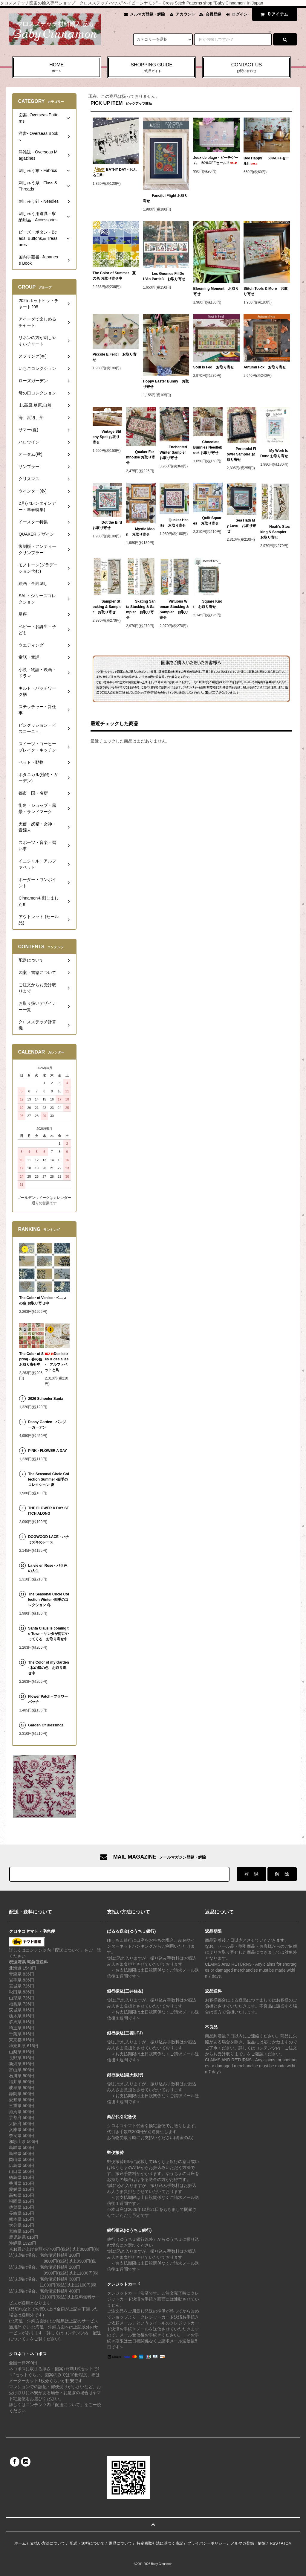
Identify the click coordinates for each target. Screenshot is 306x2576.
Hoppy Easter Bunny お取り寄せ (166, 384)
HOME (57, 68)
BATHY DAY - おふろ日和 (115, 172)
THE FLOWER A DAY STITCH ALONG (48, 1511)
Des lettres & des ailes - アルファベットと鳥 (56, 1362)
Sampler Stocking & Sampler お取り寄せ (107, 606)
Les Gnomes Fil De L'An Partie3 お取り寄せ (164, 276)
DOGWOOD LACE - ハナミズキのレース (48, 1539)
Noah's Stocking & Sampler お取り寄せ (275, 532)
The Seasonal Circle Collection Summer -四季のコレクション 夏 (48, 1479)
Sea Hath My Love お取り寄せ (241, 525)
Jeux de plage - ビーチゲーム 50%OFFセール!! (215, 160)
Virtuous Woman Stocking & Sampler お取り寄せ (174, 609)
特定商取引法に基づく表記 (160, 2543)
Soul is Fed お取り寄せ (213, 367)
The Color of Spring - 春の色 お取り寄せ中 (31, 1359)
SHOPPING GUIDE (152, 68)
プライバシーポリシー (206, 2543)
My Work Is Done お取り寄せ (274, 453)
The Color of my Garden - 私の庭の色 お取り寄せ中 (48, 1667)
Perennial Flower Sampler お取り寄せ (241, 454)
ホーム (20, 2543)
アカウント (185, 14)
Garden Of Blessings (46, 1725)
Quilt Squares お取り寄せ (207, 520)
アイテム (273, 14)
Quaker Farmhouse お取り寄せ (140, 457)
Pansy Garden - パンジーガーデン (47, 1424)
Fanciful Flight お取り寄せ (165, 198)
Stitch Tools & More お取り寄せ (266, 291)
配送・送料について (87, 2543)
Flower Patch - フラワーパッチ (48, 1699)
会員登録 (213, 14)
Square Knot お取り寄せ (207, 604)
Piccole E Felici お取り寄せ (115, 357)
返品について (120, 2543)
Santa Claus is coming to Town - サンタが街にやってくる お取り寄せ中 (48, 1633)
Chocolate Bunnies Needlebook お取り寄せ (207, 447)
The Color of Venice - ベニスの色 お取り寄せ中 (43, 1300)
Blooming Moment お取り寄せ (216, 291)
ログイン (239, 14)
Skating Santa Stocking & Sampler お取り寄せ (141, 609)
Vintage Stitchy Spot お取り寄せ (107, 436)
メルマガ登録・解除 (147, 14)
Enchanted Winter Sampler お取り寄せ (173, 452)
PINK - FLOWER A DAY (47, 1451)
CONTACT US (247, 68)
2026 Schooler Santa (45, 1399)
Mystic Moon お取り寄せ (140, 531)
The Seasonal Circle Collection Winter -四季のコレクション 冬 (48, 1599)
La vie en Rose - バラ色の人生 (47, 1568)
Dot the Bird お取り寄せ (107, 525)
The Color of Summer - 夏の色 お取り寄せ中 (114, 276)
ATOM (286, 2543)
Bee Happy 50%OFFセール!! (266, 161)
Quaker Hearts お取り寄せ (174, 523)
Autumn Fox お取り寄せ (265, 367)
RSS (274, 2543)
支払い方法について (47, 2543)
